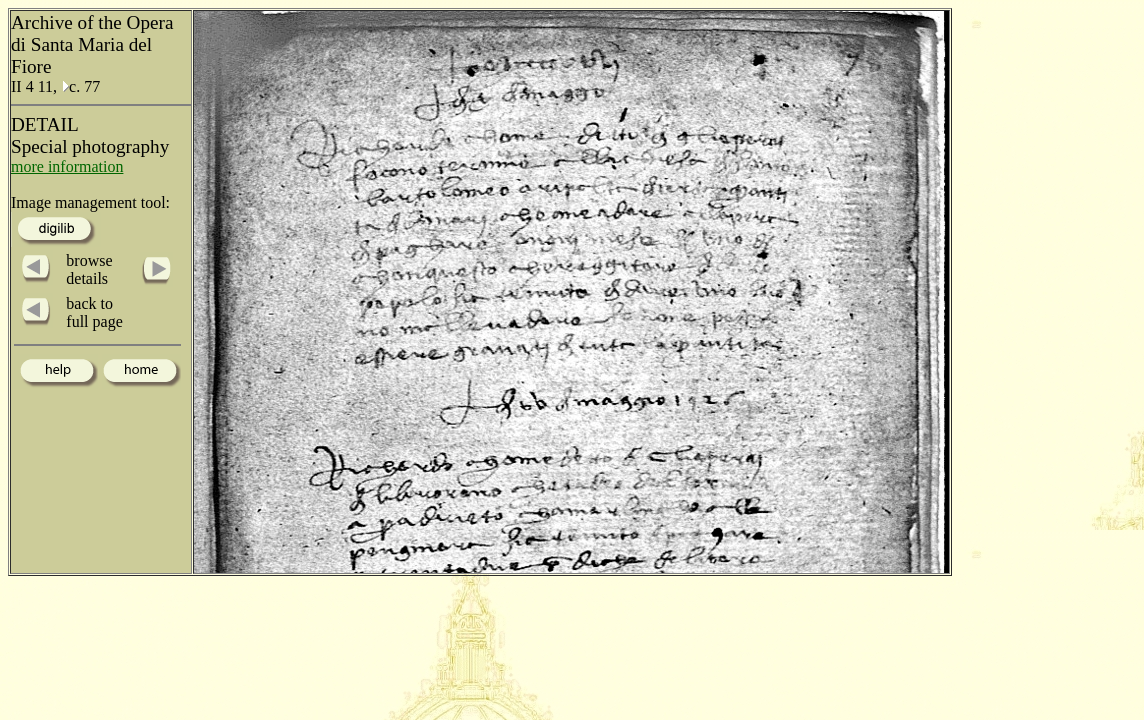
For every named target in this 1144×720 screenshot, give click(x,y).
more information (67, 166)
